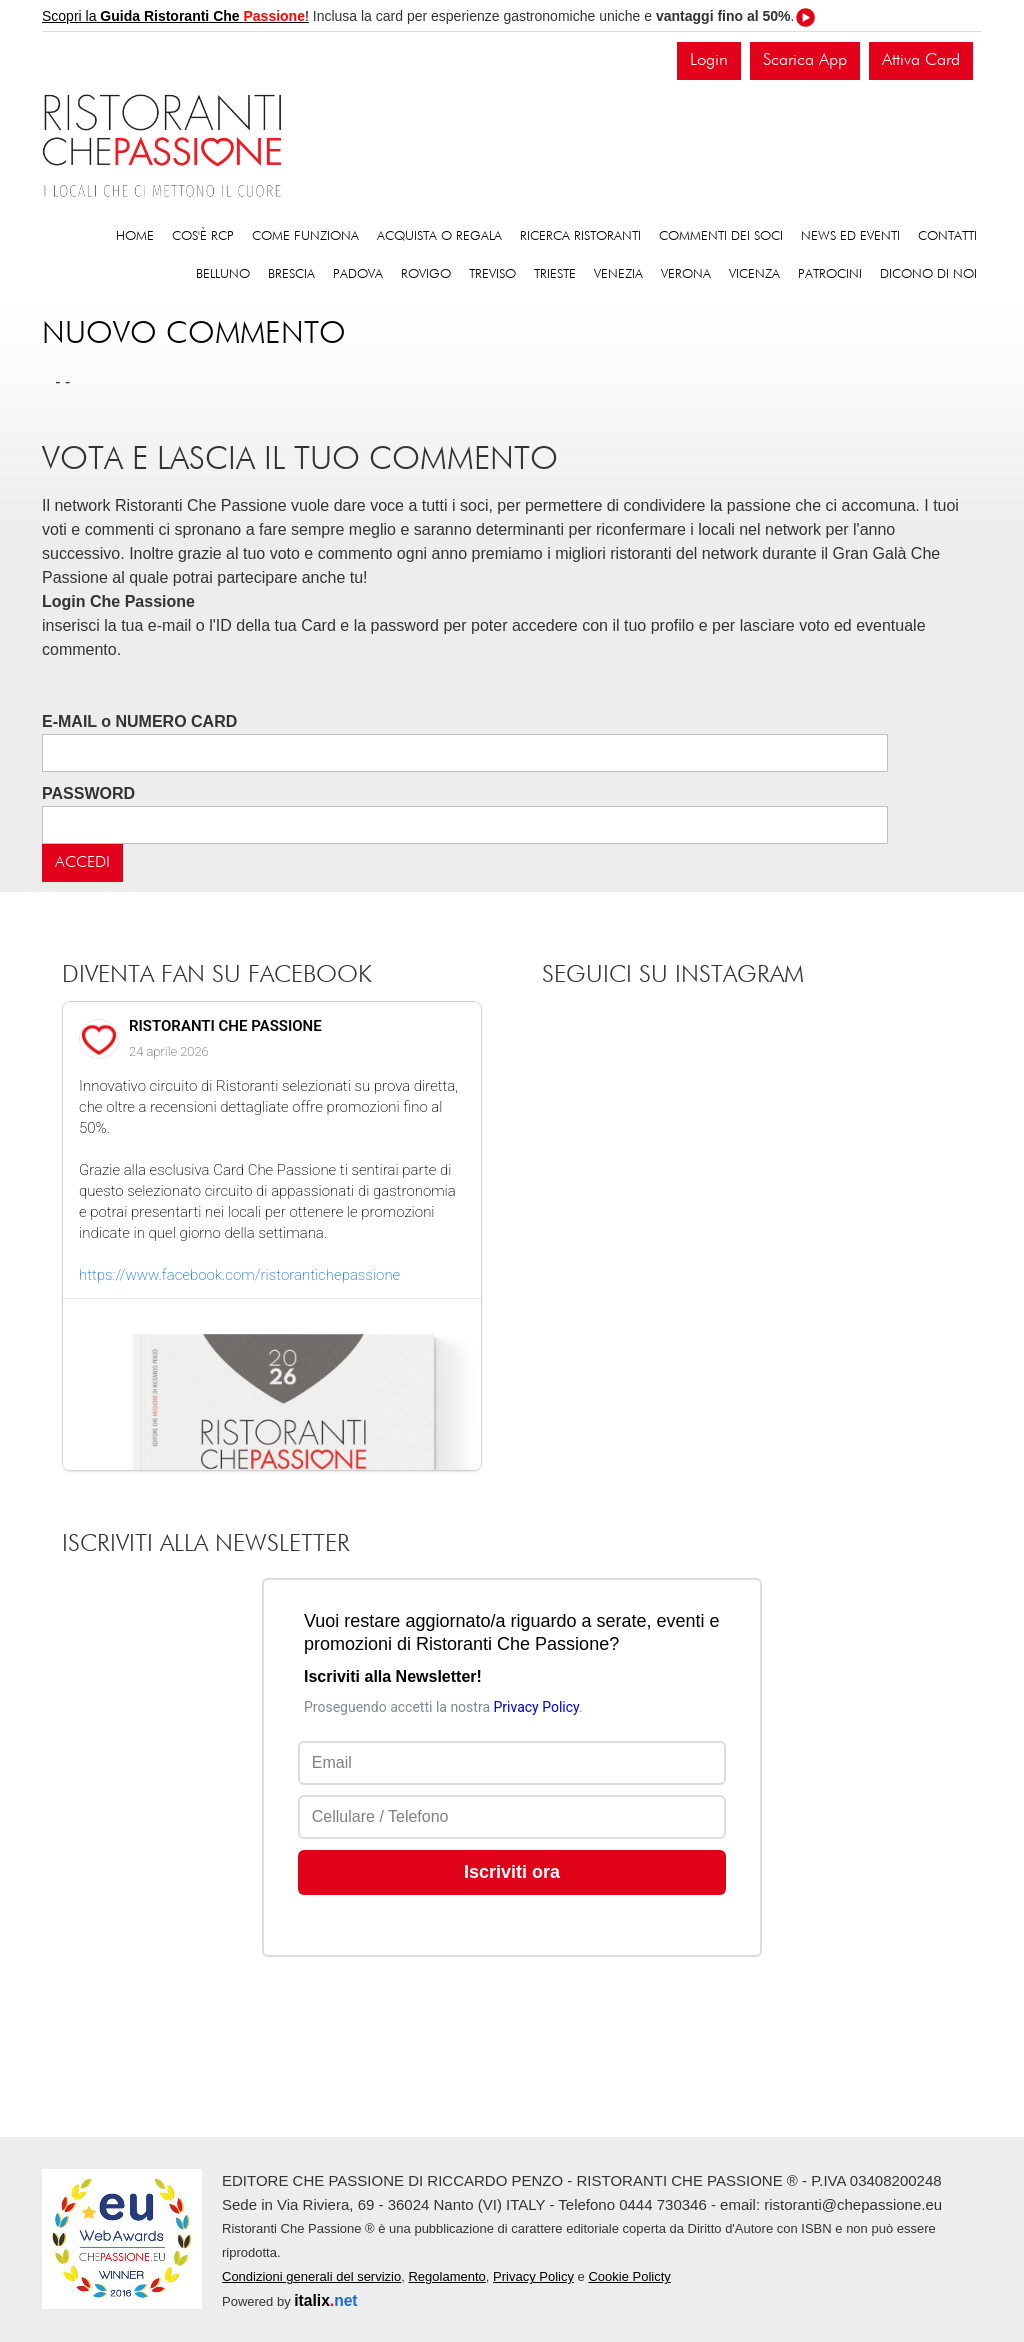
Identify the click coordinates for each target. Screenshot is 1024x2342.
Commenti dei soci (721, 236)
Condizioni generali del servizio (311, 2276)
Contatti (947, 236)
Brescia (291, 274)
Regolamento (446, 2276)
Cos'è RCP (203, 236)
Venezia (618, 274)
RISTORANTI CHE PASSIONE (225, 1026)
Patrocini (830, 274)
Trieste (555, 274)
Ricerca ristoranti (580, 236)
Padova (358, 274)
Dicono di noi (928, 274)
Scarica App (805, 60)
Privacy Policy (533, 2276)
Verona (686, 274)
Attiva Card (921, 60)
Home (135, 236)
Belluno (223, 274)
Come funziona (305, 236)
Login (709, 60)
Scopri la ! (175, 16)
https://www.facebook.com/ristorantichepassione (239, 1275)
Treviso (492, 274)
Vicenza (754, 274)
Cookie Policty (629, 2276)
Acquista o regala (439, 236)
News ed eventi (850, 236)
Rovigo (426, 274)
